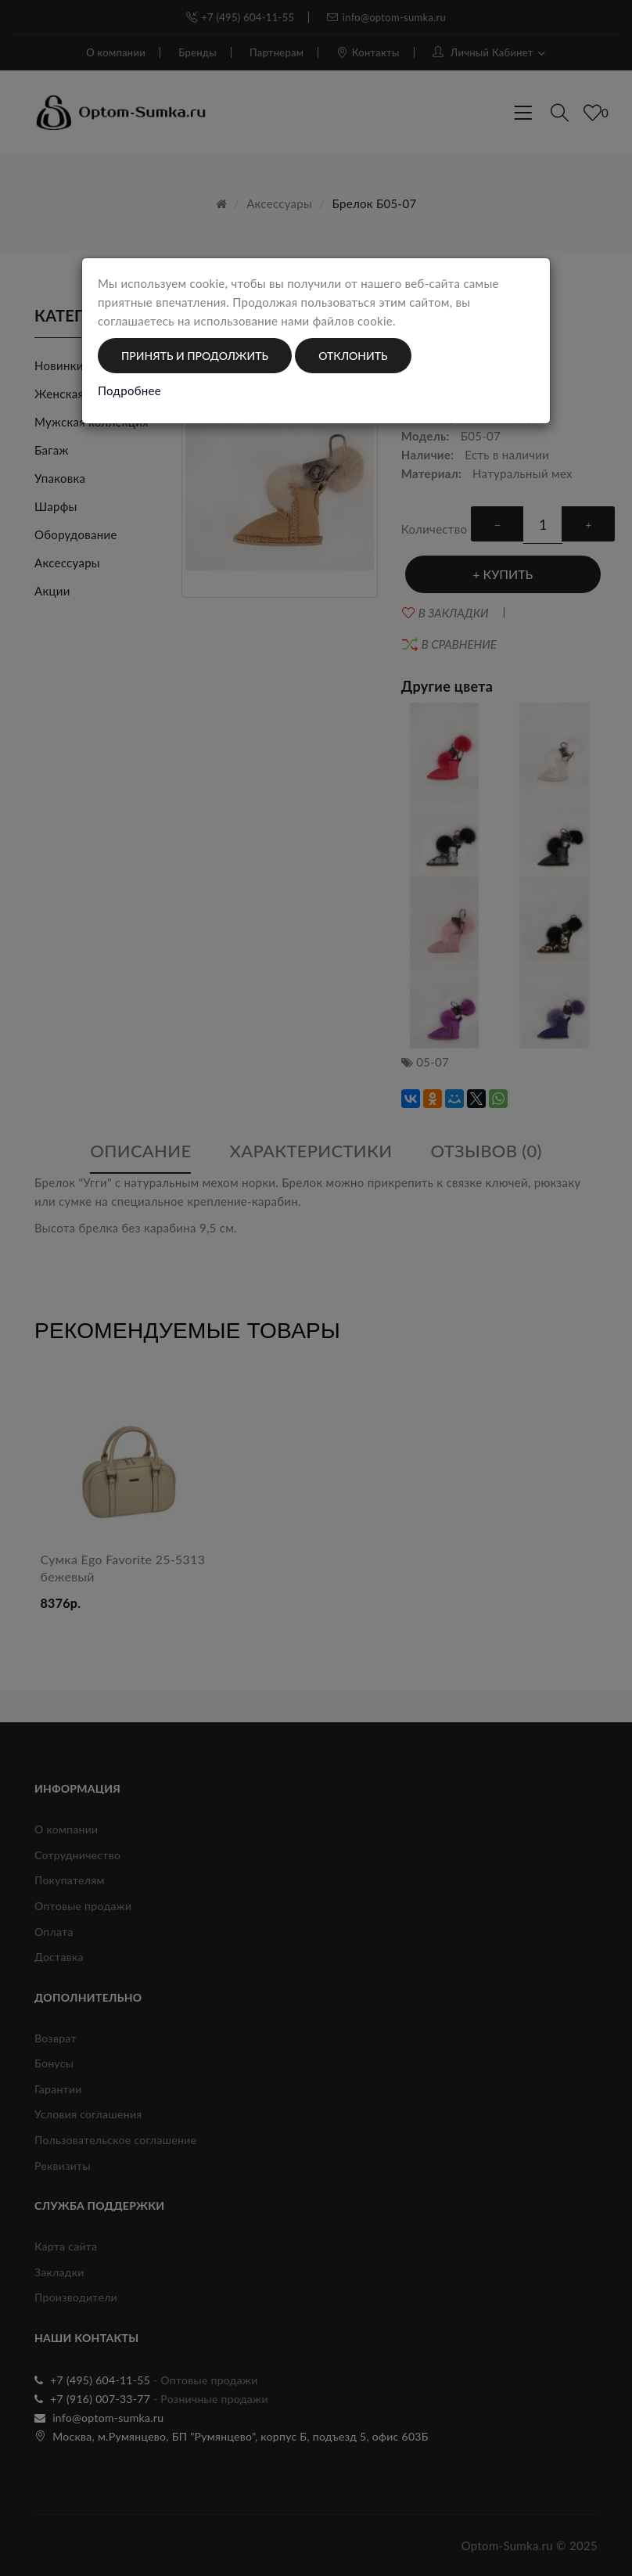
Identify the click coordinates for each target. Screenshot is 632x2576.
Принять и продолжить (194, 355)
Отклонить (352, 355)
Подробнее (129, 390)
